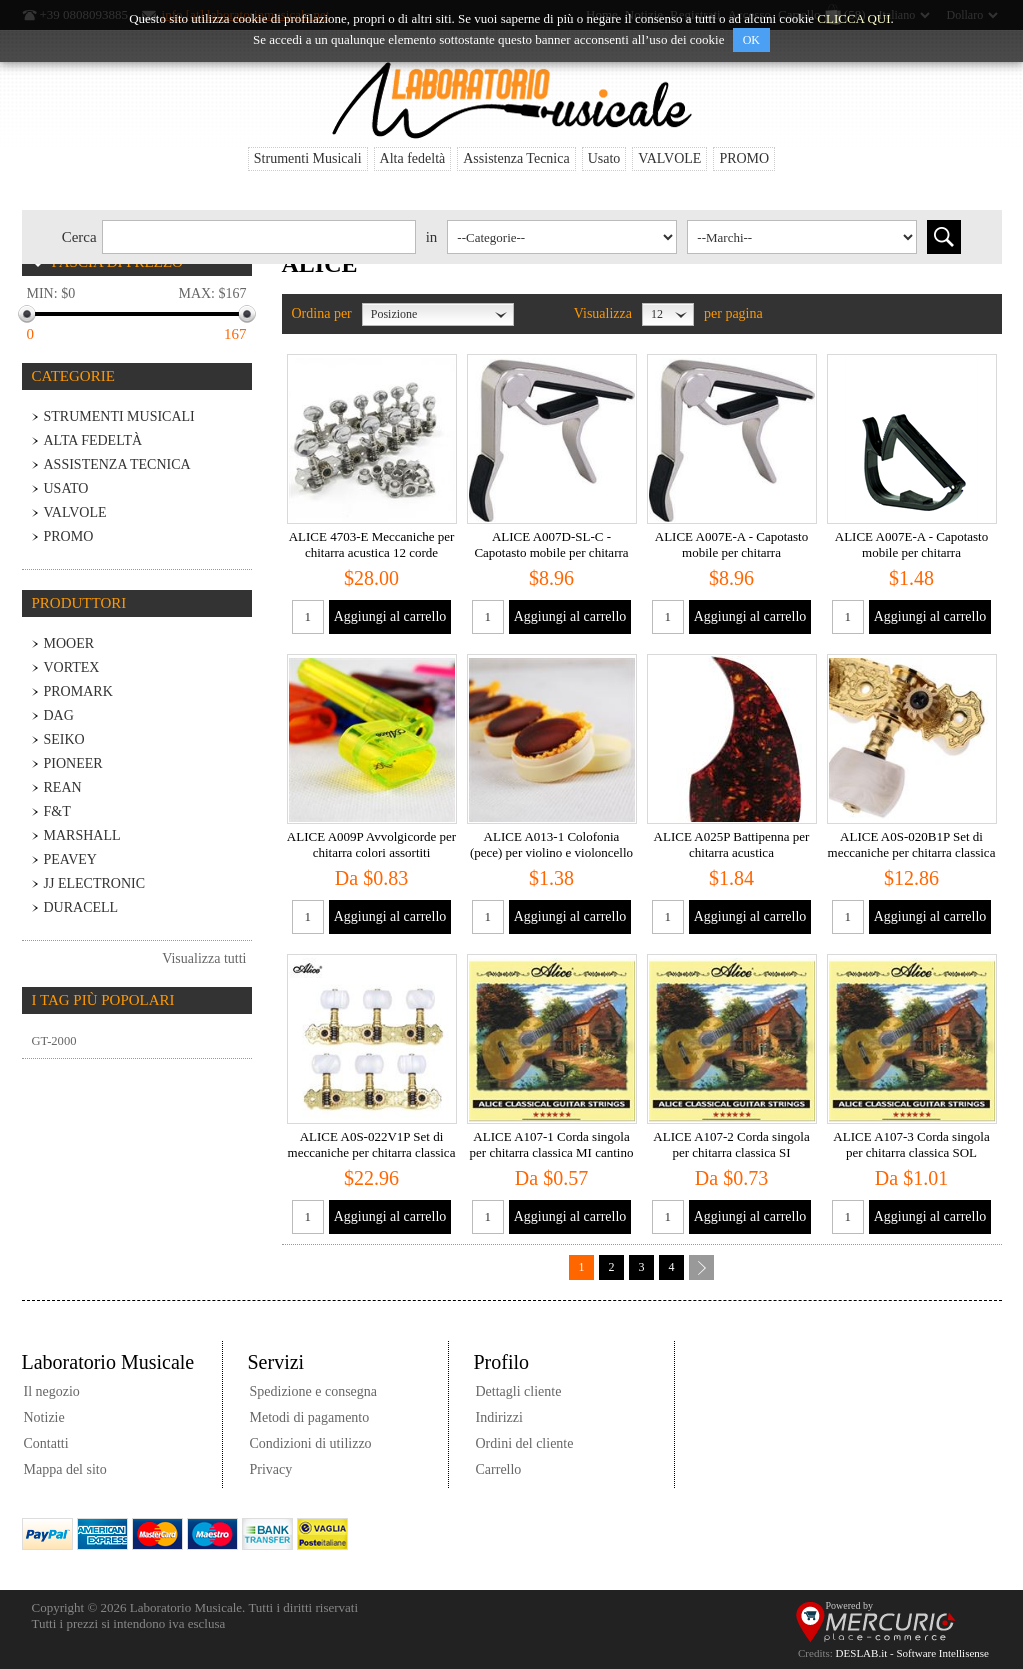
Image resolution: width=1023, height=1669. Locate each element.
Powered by (850, 1605)
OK (751, 40)
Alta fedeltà (413, 158)
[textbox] (259, 237)
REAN (63, 787)
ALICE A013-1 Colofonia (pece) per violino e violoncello (551, 844)
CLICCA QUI (853, 18)
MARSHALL (82, 835)
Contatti (46, 1443)
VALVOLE (669, 158)
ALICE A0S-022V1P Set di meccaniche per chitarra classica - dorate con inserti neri (372, 1152)
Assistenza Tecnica (516, 158)
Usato (604, 158)
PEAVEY (70, 859)
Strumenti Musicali (308, 158)
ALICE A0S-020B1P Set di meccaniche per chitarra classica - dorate (912, 852)
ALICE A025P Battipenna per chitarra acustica (732, 844)
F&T (57, 811)
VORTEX (72, 667)
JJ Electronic (95, 883)
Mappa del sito (65, 1469)
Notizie (44, 1417)
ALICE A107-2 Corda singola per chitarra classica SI (731, 1144)
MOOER (69, 643)
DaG (59, 715)
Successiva (701, 1267)
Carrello (499, 1469)
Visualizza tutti (204, 958)
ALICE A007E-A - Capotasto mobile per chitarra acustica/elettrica (731, 552)
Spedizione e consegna (314, 1391)
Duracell (81, 907)
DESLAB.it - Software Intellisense (912, 1653)
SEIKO (64, 739)
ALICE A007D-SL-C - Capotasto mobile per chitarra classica (551, 552)
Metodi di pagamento (310, 1417)
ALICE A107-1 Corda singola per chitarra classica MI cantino (552, 1144)
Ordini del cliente (525, 1443)
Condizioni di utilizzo (311, 1443)
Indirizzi (499, 1417)
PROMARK (78, 691)
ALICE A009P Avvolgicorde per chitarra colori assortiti (371, 844)
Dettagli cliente (519, 1391)
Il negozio (52, 1391)
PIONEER (73, 763)
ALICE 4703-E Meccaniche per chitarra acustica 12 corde (372, 544)
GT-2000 (54, 1041)
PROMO (744, 158)
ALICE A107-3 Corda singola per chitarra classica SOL (911, 1144)
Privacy (271, 1469)
